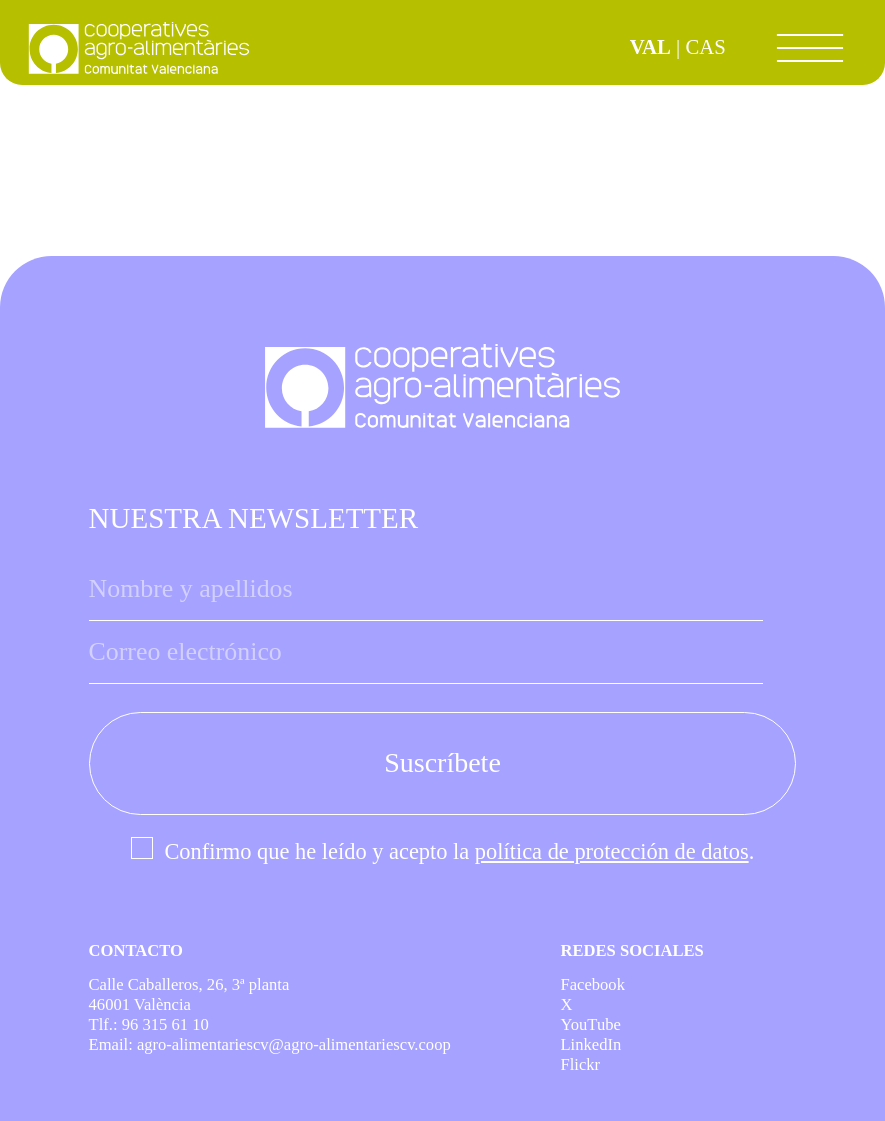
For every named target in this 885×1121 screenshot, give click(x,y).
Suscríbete (442, 762)
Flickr (580, 1064)
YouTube (590, 1024)
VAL (650, 47)
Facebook (592, 984)
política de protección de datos (612, 851)
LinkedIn (590, 1044)
